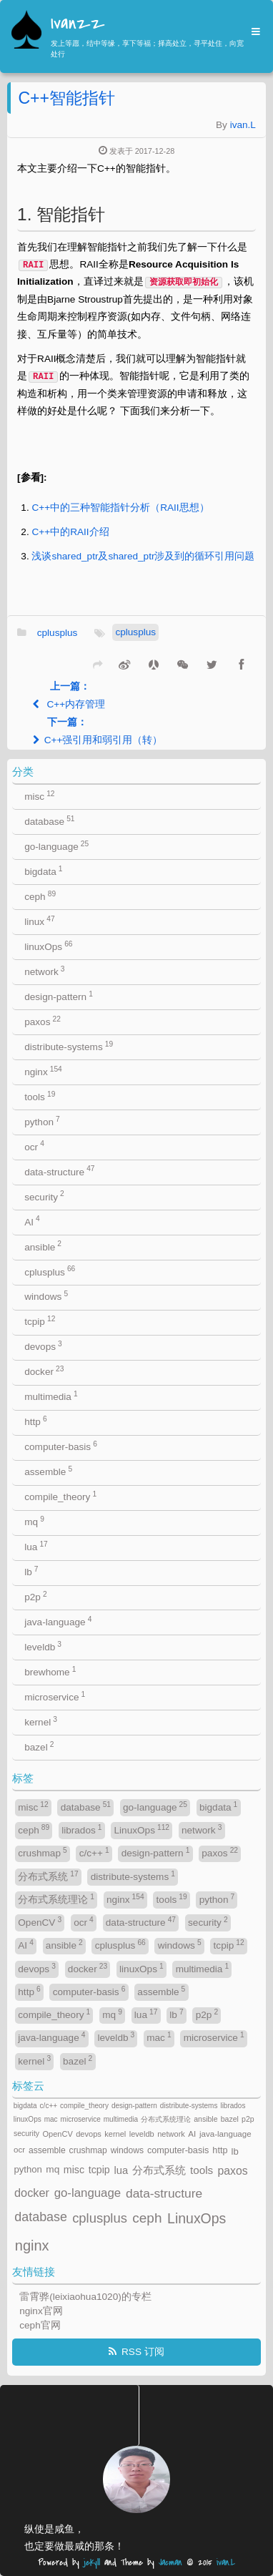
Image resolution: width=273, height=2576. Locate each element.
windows (46, 1296)
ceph (40, 896)
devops (43, 1346)
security (44, 1196)
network (44, 971)
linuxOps (48, 946)
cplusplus (57, 632)
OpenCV (39, 1922)
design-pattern (58, 996)
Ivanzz (78, 24)
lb (31, 1571)
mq (34, 1521)
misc (39, 796)
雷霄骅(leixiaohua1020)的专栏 (85, 2296)
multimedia (50, 1396)
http (35, 1421)
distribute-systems (68, 1046)
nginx (43, 1071)
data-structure (59, 1171)
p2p (35, 1596)
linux (39, 921)
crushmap (42, 1852)
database (49, 821)
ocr (34, 1146)
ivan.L (243, 124)
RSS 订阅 (142, 2351)
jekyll (92, 2563)
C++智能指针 (66, 98)
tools (39, 1096)
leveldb (42, 1646)
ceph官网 (39, 2325)
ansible (42, 1246)
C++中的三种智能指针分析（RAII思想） (120, 507)
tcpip (39, 1321)
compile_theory (60, 1496)
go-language (56, 846)
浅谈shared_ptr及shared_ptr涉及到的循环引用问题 (142, 556)
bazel (39, 1746)
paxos (42, 1021)
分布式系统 (48, 1876)
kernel (40, 1721)
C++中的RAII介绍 (70, 532)
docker (44, 1371)
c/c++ (94, 1852)
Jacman (170, 2563)
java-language (57, 1621)
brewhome (50, 1671)
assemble (48, 1471)
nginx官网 (41, 2311)
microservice (54, 1696)
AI (32, 1221)
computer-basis (60, 1446)
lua (36, 1546)
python (42, 1121)
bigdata (43, 871)
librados (81, 1829)
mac (159, 2037)
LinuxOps (141, 1829)
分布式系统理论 (56, 1899)
